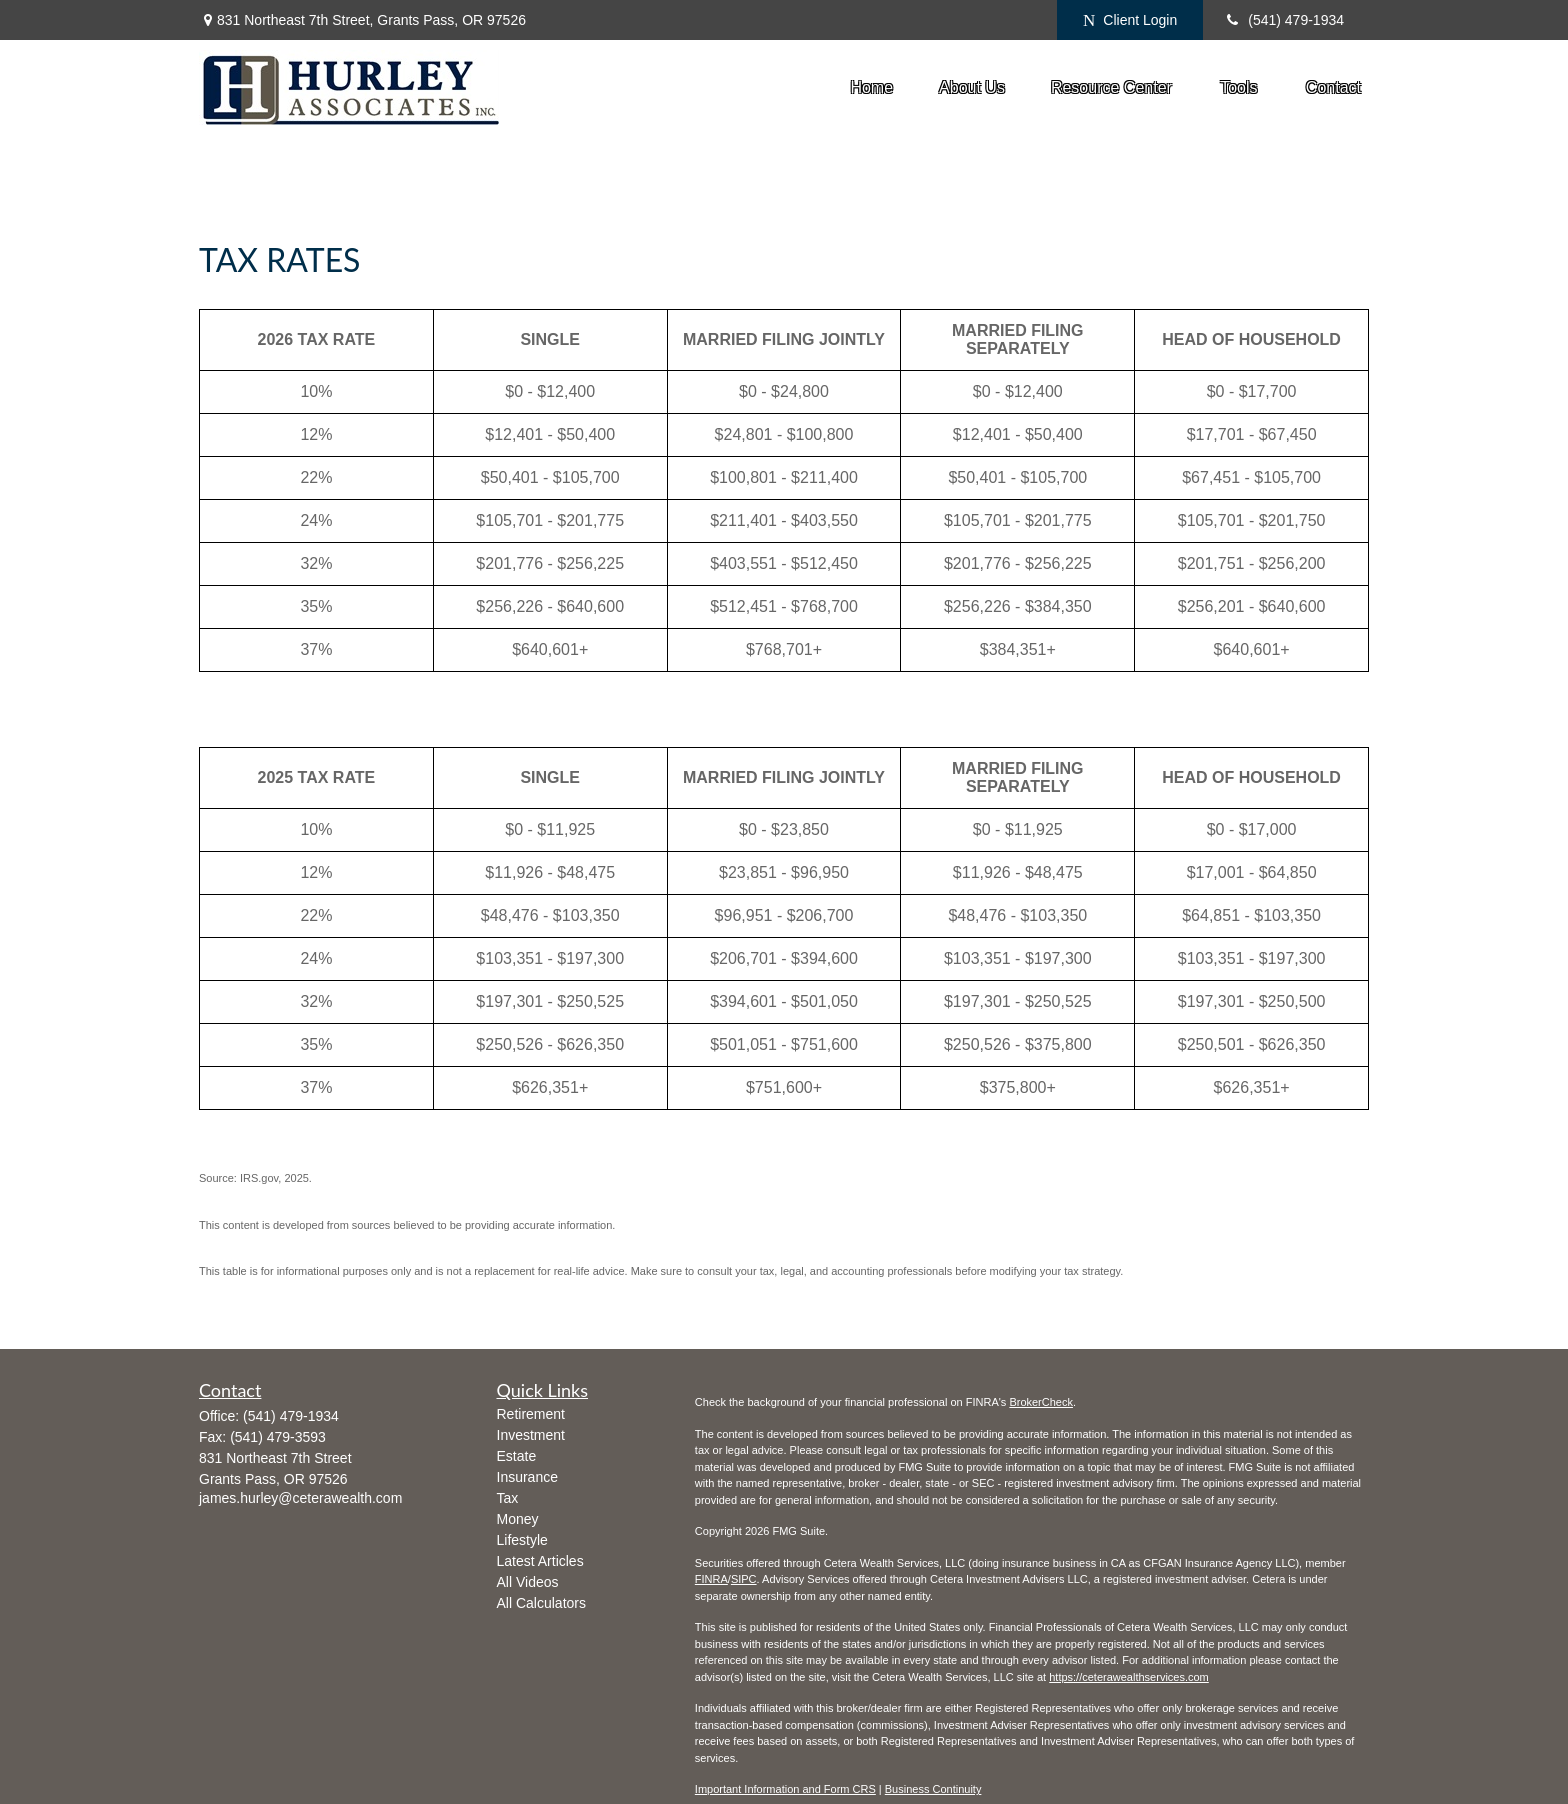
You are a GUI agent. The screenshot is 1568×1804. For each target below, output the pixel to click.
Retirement (531, 1414)
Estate (517, 1456)
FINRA (711, 1579)
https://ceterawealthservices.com (1129, 1677)
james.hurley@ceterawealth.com (300, 1498)
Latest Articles (540, 1561)
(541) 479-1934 (1283, 20)
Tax (508, 1498)
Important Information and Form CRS (785, 1789)
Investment (531, 1435)
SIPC (744, 1579)
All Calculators (541, 1603)
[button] (871, 87)
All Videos (528, 1582)
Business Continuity (933, 1789)
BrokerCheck (1041, 1402)
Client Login (1130, 20)
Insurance (527, 1477)
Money (518, 1519)
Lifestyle (522, 1540)
